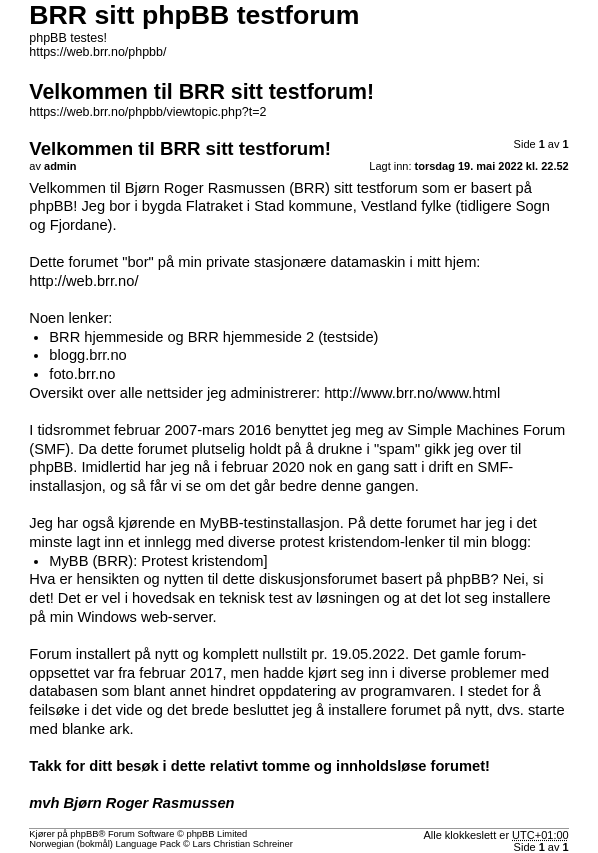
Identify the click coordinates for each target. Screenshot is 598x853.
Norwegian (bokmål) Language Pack (104, 844)
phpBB (84, 834)
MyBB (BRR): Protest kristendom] (158, 561)
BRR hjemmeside (106, 337)
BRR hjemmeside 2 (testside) (283, 337)
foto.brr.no (82, 374)
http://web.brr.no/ (83, 281)
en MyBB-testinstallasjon (259, 523)
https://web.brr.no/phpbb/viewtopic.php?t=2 (147, 112)
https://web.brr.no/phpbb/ (97, 52)
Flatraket (214, 206)
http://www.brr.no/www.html (412, 393)
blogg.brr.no (87, 355)
